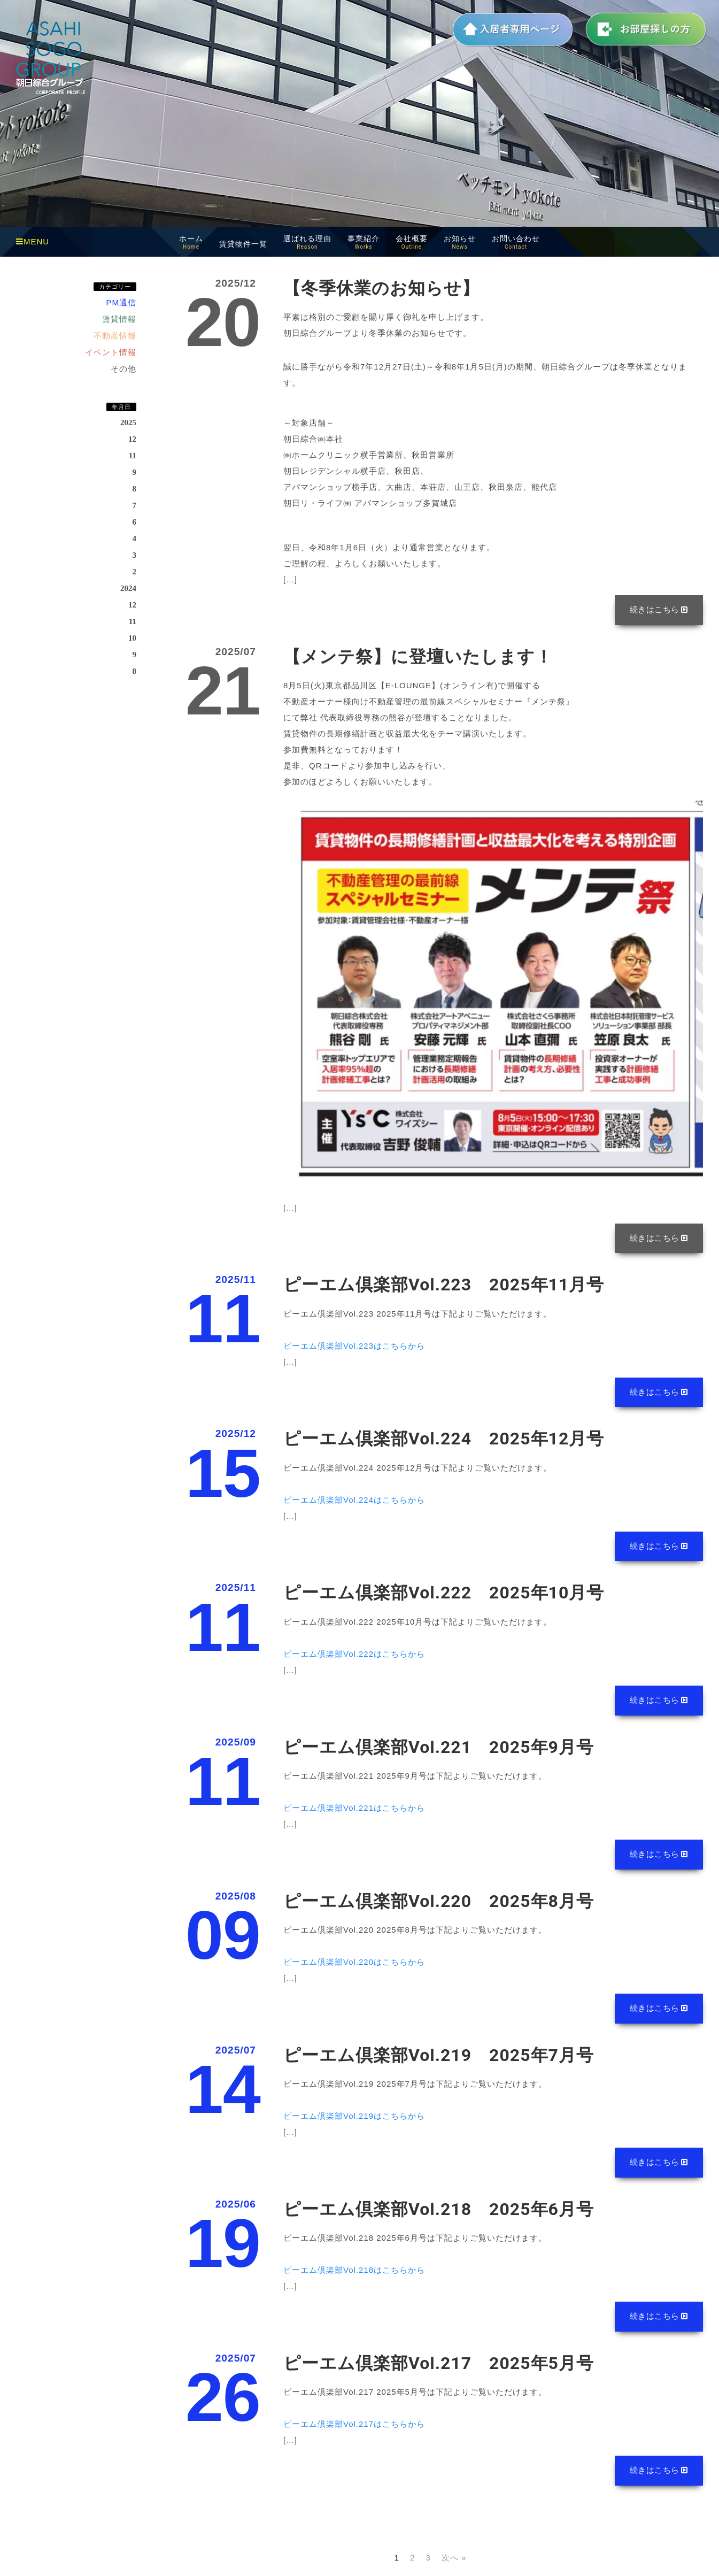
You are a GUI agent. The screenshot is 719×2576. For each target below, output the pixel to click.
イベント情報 (110, 352)
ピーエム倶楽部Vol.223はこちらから (354, 1347)
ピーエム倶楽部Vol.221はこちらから (354, 1813)
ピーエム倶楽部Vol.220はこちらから (354, 1969)
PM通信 (121, 302)
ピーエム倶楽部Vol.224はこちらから (354, 1503)
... (290, 579)
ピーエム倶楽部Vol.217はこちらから (354, 2435)
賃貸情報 (119, 319)
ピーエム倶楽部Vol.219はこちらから (354, 2124)
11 (132, 455)
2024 (128, 588)
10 (132, 638)
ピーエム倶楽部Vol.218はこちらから (354, 2280)
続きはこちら (658, 610)
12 (132, 439)
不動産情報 (115, 335)
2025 (128, 422)
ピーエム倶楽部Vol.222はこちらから (354, 1658)
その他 (123, 368)
